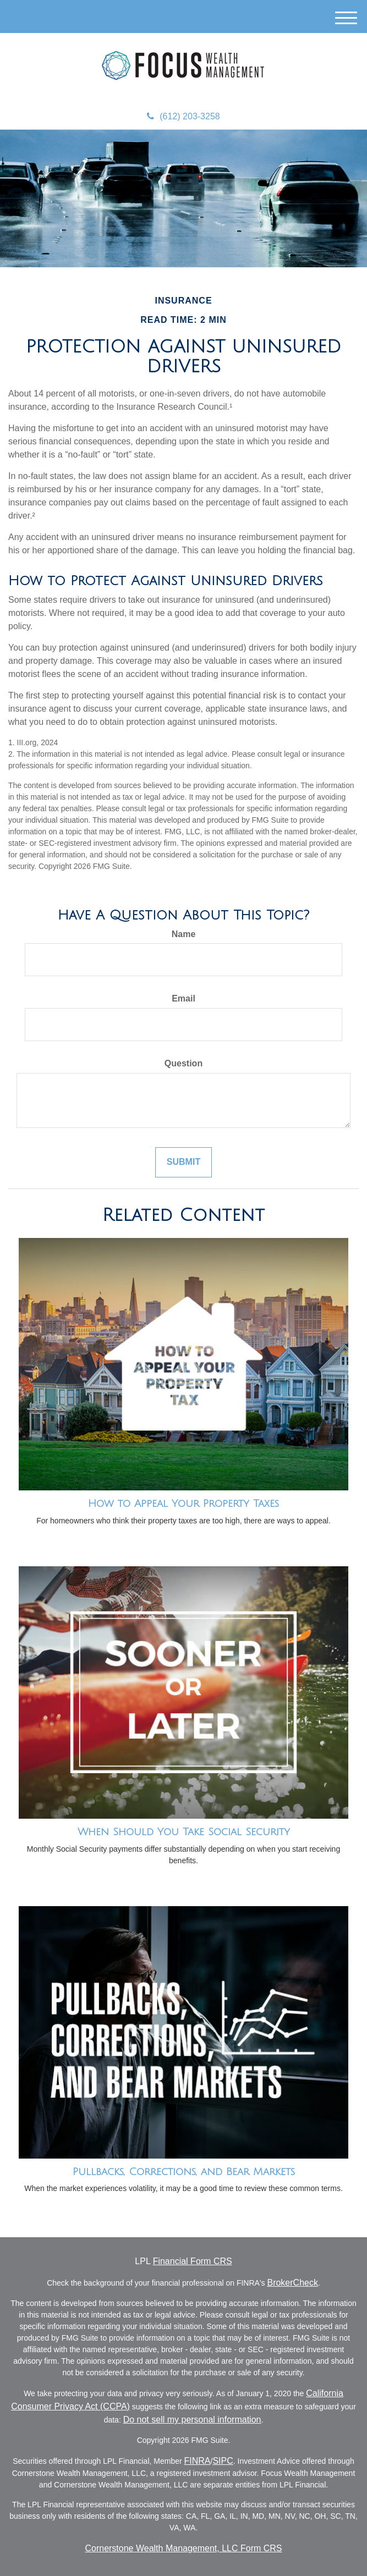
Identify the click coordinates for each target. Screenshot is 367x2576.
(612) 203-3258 (183, 116)
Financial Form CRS (192, 2261)
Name (184, 934)
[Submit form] (183, 1162)
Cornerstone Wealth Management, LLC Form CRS (183, 2548)
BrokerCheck (292, 2282)
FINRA (197, 2460)
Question (183, 1063)
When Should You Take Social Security (184, 1831)
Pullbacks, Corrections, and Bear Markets (184, 2171)
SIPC (222, 2460)
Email (183, 998)
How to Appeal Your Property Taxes (183, 1503)
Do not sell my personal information (192, 2419)
